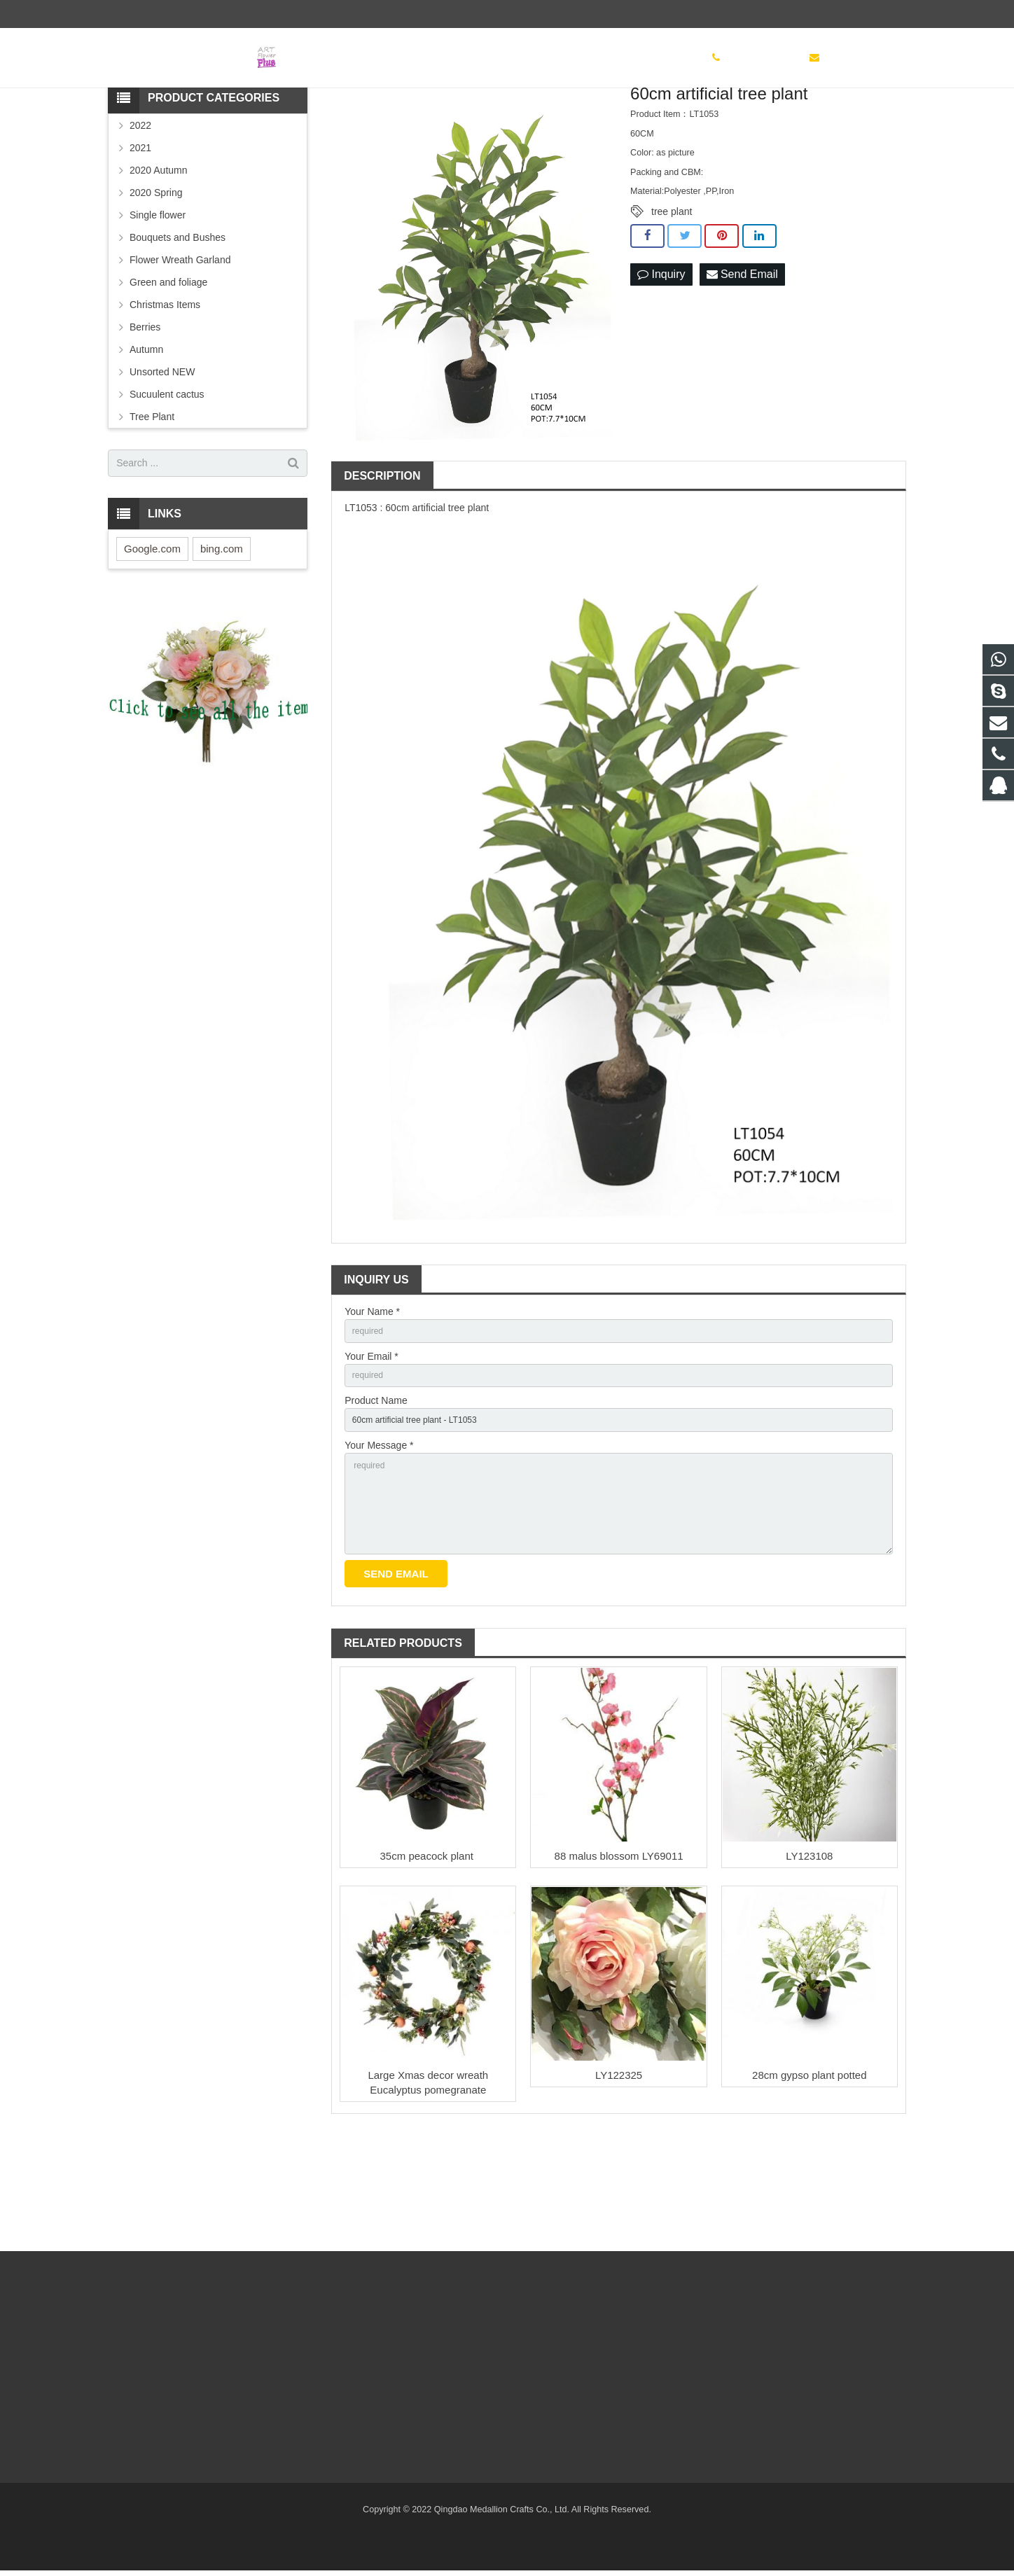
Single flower (158, 299)
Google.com (152, 633)
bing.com (221, 633)
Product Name (376, 1492)
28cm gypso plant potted (809, 2188)
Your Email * (371, 1444)
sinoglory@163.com (258, 14)
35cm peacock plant (428, 1969)
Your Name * (372, 1396)
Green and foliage (168, 367)
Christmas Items (165, 389)
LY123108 (809, 1969)
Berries (145, 411)
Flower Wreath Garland (180, 344)
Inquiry (661, 359)
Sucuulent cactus (167, 479)
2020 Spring (156, 277)
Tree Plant (152, 501)
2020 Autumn (159, 254)
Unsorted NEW (162, 456)
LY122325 (618, 2188)
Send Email (742, 359)
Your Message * (379, 1541)
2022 (140, 210)
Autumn (146, 434)
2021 (140, 232)
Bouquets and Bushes (177, 322)
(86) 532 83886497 (157, 14)
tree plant (671, 296)
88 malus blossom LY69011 (619, 1969)
